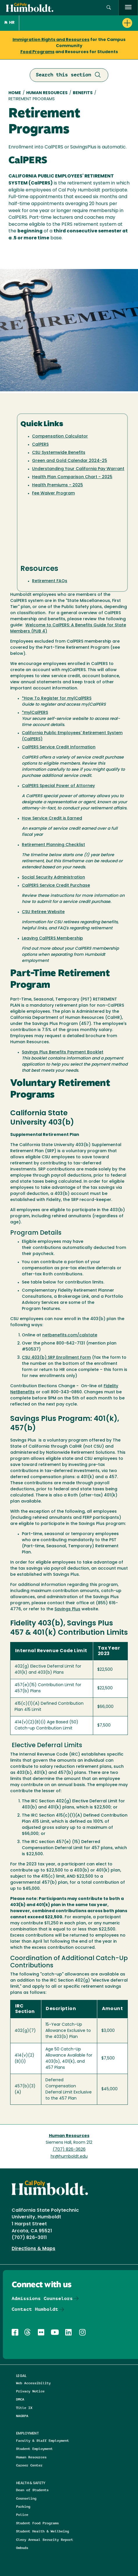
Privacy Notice (30, 2391)
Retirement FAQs (49, 581)
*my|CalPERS (35, 713)
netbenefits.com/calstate (69, 1335)
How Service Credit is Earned (52, 818)
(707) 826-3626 (69, 2149)
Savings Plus (67, 1609)
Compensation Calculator (60, 436)
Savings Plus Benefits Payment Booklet (62, 1052)
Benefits (83, 93)
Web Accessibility (33, 2383)
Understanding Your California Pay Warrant (78, 469)
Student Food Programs (37, 2523)
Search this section (69, 75)
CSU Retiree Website (43, 912)
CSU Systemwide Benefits (58, 453)
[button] (78, 23)
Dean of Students (32, 2490)
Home (14, 93)
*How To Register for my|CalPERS (56, 698)
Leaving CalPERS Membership (52, 938)
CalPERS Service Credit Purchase (56, 885)
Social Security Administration (53, 877)
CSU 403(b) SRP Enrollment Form (56, 1358)
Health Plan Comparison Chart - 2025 (72, 477)
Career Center (29, 2465)
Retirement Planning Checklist (53, 845)
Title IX (24, 2407)
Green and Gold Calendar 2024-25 (69, 461)
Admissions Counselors (42, 2298)
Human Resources (47, 93)
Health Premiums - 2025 (57, 485)
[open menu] (128, 7)
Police (22, 2514)
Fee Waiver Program (53, 493)
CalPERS (40, 444)
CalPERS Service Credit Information (58, 747)
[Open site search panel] (108, 7)
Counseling (26, 2498)
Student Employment (34, 2448)
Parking (23, 2506)
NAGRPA (22, 2416)
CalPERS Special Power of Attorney (58, 786)
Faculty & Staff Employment (42, 2440)
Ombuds (22, 2547)
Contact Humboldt (35, 2309)
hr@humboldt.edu (69, 2156)
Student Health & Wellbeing (42, 2531)
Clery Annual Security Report (44, 2539)
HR (9, 23)
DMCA (20, 2399)
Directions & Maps (33, 2249)
